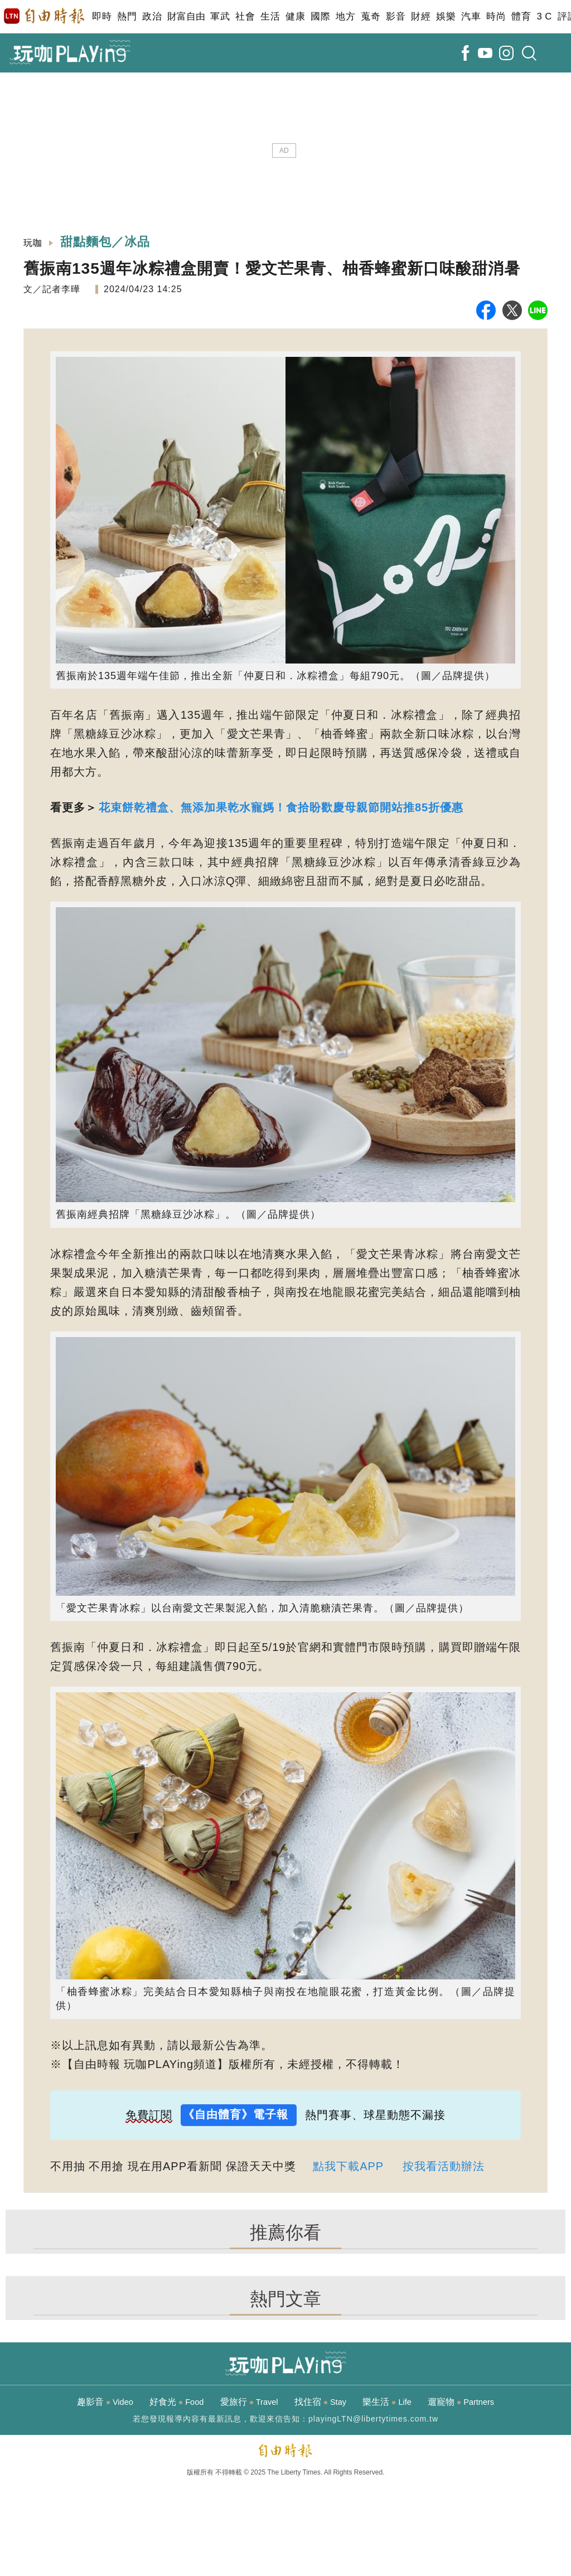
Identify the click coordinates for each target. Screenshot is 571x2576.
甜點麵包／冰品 (105, 242)
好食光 (176, 2401)
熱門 (127, 16)
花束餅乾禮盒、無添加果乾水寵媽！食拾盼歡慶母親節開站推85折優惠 (281, 807)
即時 (102, 16)
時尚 (496, 16)
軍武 (220, 16)
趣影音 (105, 2401)
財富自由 (186, 16)
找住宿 (320, 2401)
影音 (395, 16)
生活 (270, 16)
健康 (295, 16)
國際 (320, 16)
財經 (420, 16)
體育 (521, 16)
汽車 (471, 16)
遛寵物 (461, 2401)
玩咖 (32, 243)
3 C (544, 16)
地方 (345, 16)
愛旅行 (249, 2401)
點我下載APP (348, 2166)
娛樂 (446, 16)
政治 (152, 16)
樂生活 (386, 2401)
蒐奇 (370, 16)
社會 (245, 16)
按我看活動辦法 (444, 2166)
